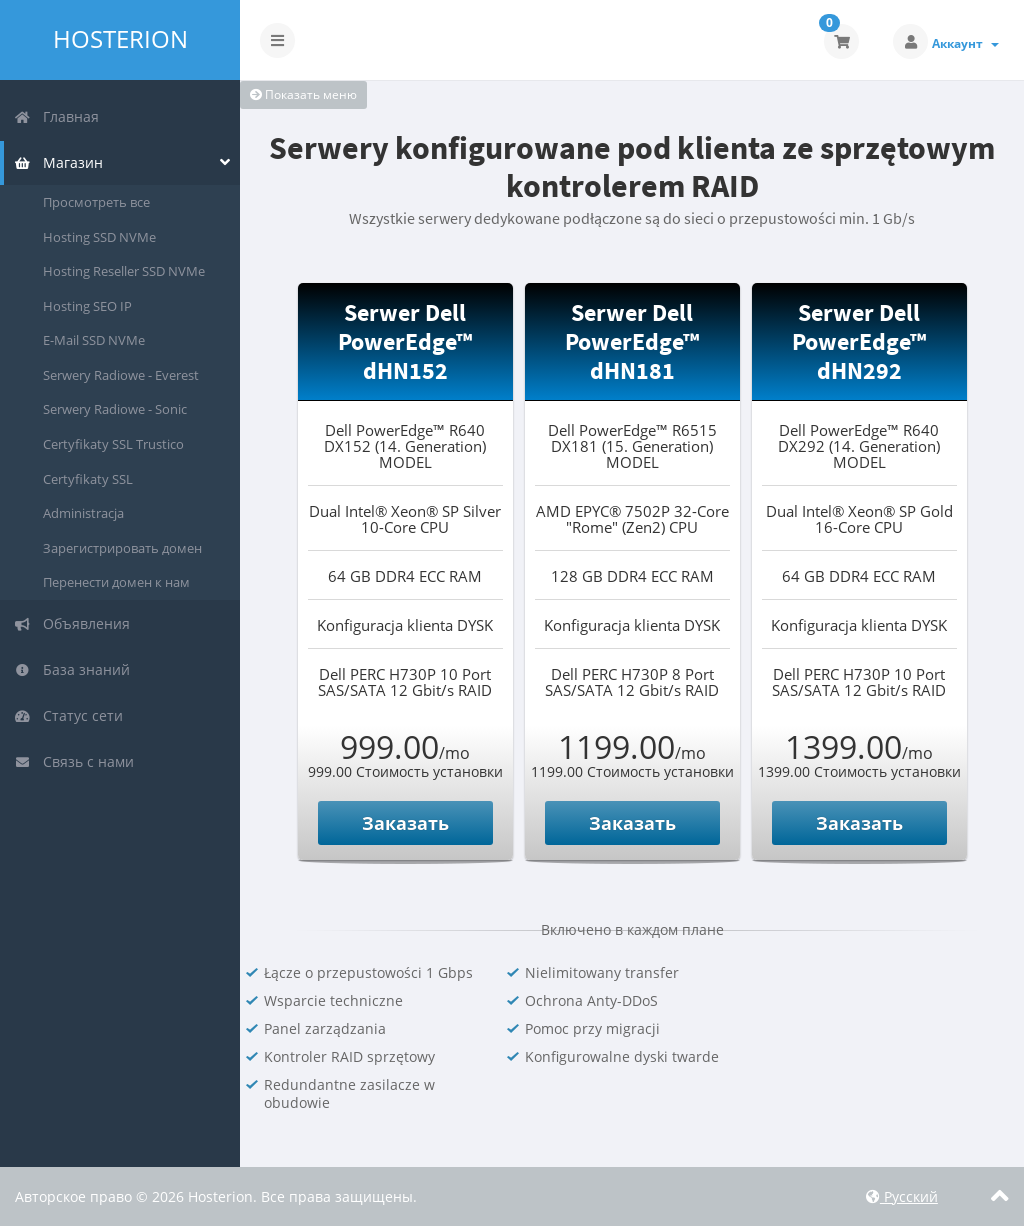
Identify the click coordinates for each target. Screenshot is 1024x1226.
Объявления (72, 623)
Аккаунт (965, 43)
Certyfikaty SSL (88, 479)
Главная (56, 116)
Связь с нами (74, 761)
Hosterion (120, 39)
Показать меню (303, 94)
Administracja (83, 513)
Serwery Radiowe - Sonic (115, 409)
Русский (902, 1196)
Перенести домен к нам (116, 582)
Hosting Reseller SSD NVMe (124, 271)
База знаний (72, 669)
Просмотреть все (96, 202)
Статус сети (68, 715)
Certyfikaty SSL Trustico (113, 444)
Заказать (405, 823)
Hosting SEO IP (87, 306)
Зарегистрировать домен (122, 548)
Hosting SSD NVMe (99, 237)
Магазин (58, 162)
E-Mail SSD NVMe (94, 340)
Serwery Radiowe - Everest (121, 375)
